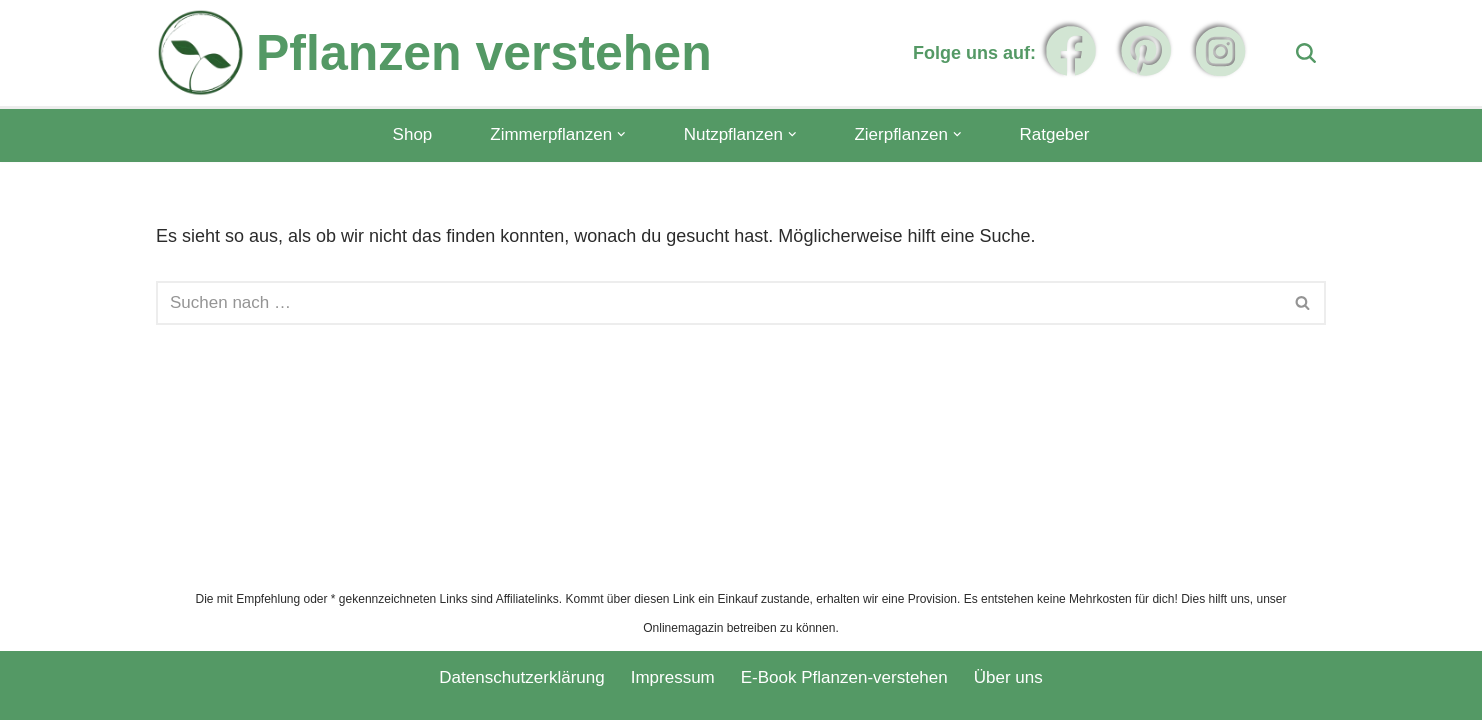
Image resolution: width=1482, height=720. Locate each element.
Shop (413, 134)
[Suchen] (1306, 53)
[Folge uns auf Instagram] (1221, 51)
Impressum (673, 677)
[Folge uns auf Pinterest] (1146, 51)
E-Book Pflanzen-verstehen (844, 677)
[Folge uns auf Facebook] (1071, 51)
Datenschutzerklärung (521, 677)
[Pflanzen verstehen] (434, 53)
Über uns (1008, 677)
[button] (621, 134)
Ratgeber (1054, 134)
